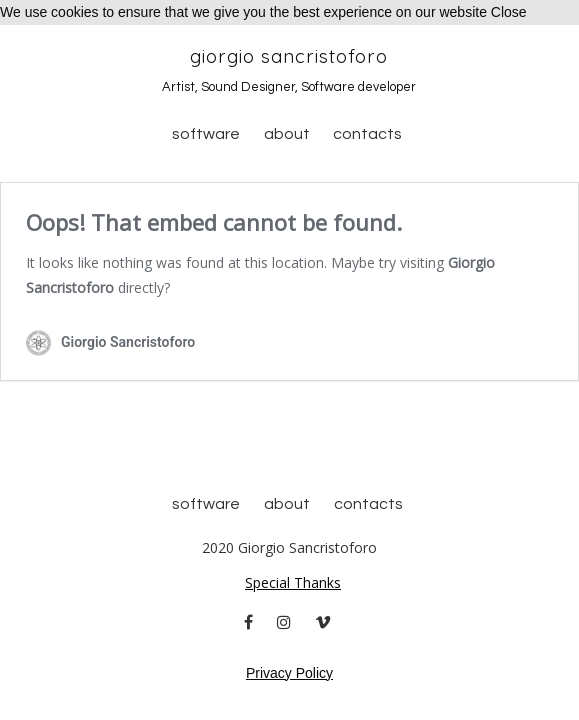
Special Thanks (293, 582)
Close (509, 12)
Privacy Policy (289, 673)
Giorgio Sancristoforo (289, 56)
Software (206, 134)
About (287, 134)
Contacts (367, 134)
